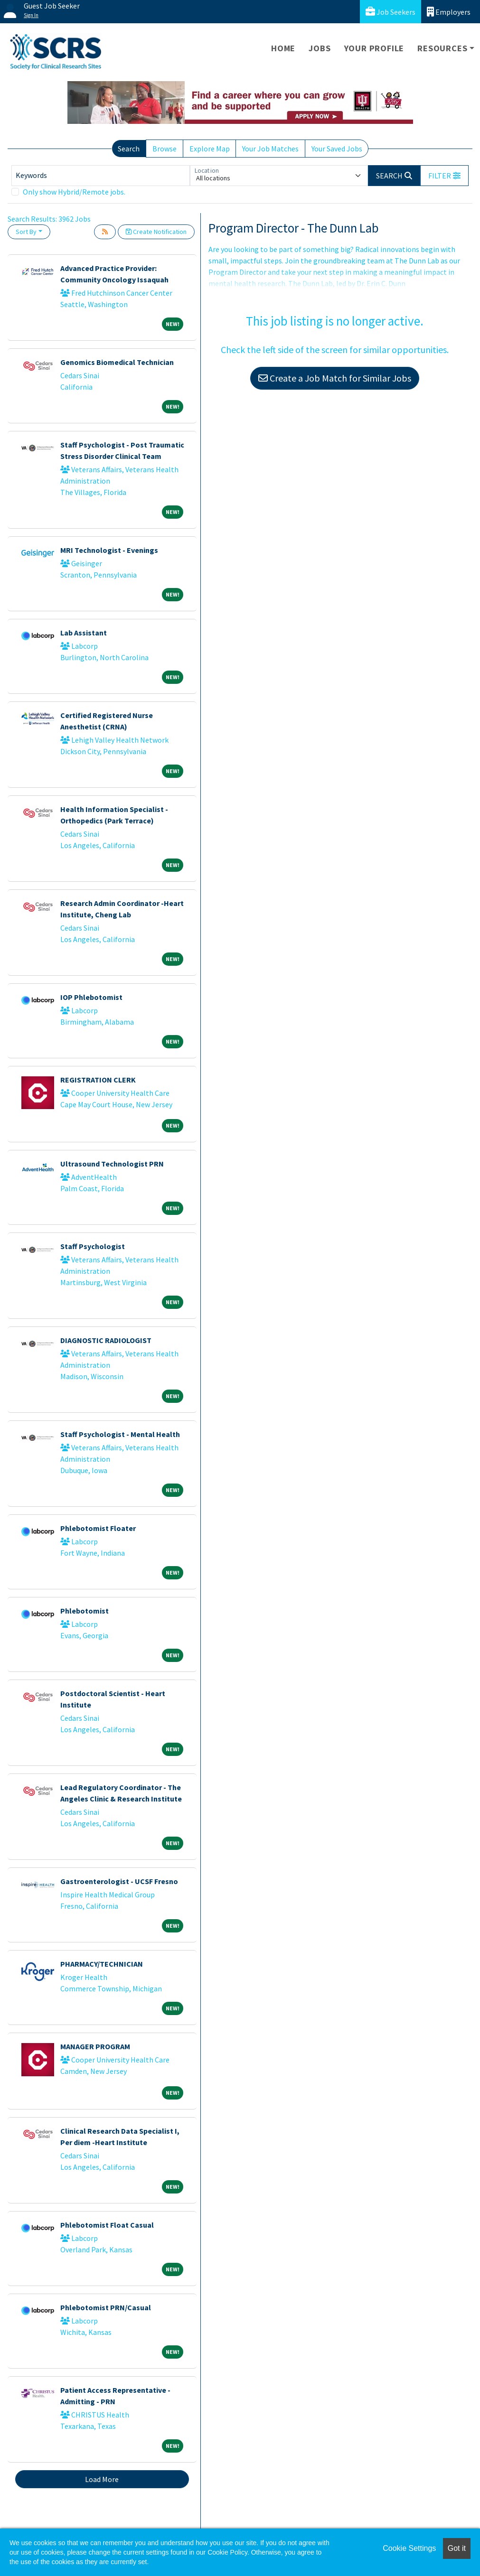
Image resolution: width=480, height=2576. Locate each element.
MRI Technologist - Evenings (109, 550)
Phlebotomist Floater (98, 1528)
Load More (102, 2479)
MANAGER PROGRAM (95, 2046)
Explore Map (209, 148)
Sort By (26, 231)
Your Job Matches (270, 148)
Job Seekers (390, 12)
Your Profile (374, 48)
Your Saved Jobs (336, 148)
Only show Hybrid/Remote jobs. (74, 191)
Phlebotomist (84, 1610)
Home (283, 48)
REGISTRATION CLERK (98, 1079)
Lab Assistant (83, 632)
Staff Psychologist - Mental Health (120, 1434)
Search (129, 148)
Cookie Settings (409, 2548)
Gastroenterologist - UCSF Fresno (119, 1881)
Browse (164, 148)
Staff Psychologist (92, 1246)
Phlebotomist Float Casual (107, 2225)
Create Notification (156, 231)
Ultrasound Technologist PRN (112, 1163)
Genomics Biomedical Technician (117, 362)
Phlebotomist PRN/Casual (105, 2307)
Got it (457, 2548)
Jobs (319, 48)
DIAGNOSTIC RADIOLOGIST (105, 1340)
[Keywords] (100, 175)
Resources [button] (442, 48)
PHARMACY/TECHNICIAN (101, 1964)
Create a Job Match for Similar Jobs (334, 378)
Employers (449, 12)
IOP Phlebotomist (91, 997)
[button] (444, 175)
